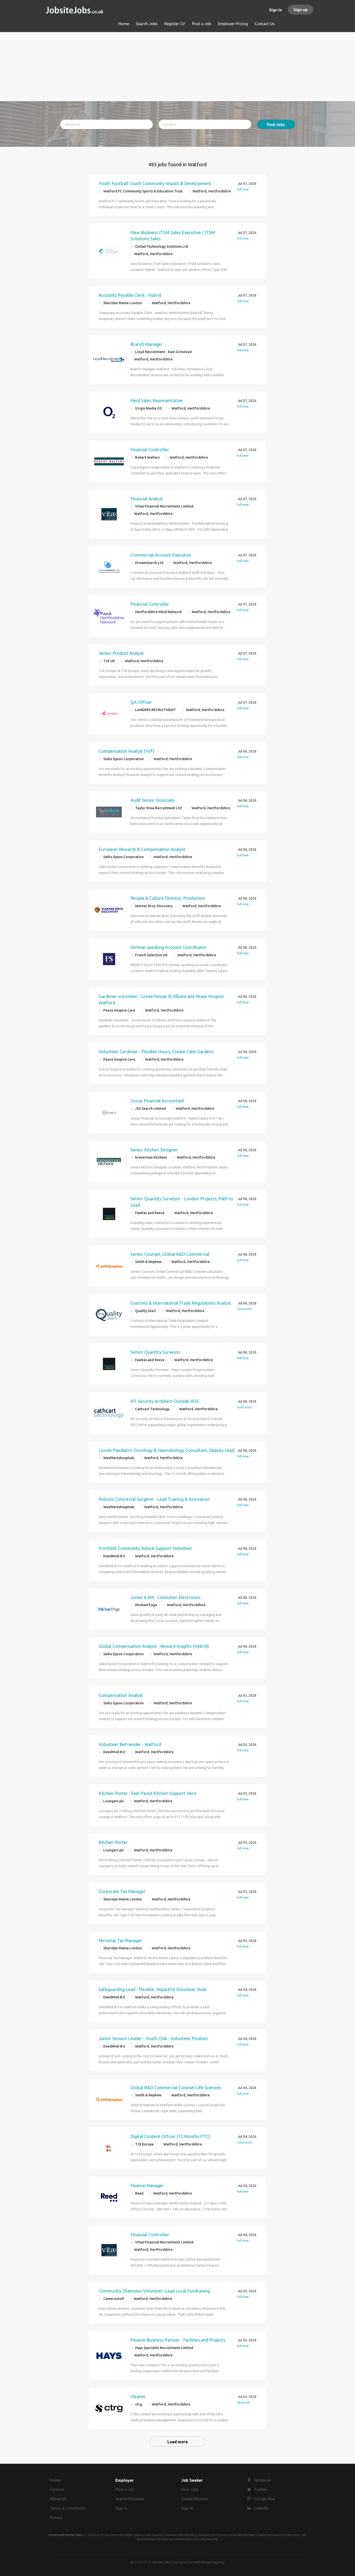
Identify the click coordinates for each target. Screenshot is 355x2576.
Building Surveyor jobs (201, 2535)
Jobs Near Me (113, 2535)
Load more (177, 2442)
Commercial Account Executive (160, 554)
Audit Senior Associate (152, 800)
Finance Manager (147, 2185)
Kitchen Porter (113, 1842)
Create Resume (194, 2499)
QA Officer (141, 702)
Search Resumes (129, 2499)
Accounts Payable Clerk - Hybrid (130, 295)
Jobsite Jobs (161, 2562)
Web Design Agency (209, 2562)
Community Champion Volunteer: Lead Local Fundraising (154, 2290)
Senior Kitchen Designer (154, 1149)
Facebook (262, 2480)
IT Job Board (93, 2535)
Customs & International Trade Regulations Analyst (180, 1302)
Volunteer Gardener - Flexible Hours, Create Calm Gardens (156, 1051)
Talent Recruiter (268, 2535)
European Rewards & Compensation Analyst (142, 849)
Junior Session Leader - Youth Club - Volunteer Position (153, 2038)
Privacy (56, 2517)
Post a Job (124, 2489)
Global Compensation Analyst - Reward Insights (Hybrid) (154, 1646)
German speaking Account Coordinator (168, 947)
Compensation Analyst (121, 1695)
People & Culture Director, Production (167, 898)
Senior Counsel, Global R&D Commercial (170, 1254)
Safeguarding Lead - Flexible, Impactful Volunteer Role (152, 1989)
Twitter (260, 2489)
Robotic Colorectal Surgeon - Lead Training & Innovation (154, 1499)
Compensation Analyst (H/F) (126, 751)
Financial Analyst (146, 498)
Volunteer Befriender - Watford (130, 1744)
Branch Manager (146, 344)
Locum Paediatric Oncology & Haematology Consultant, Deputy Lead (166, 1450)
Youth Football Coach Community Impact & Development (155, 183)
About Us (58, 2499)
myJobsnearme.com (183, 2539)
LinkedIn (261, 2508)
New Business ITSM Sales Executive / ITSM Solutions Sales (172, 235)
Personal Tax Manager (120, 1940)
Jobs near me (208, 2539)
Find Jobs (276, 124)
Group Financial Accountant (157, 1100)
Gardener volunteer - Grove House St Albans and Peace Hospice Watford (161, 999)
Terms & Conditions (68, 2508)
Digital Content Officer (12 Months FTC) (170, 2136)
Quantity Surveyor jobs (168, 2535)
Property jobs (157, 2539)
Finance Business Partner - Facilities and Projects (177, 2339)
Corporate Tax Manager (122, 1891)
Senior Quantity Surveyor (155, 1352)
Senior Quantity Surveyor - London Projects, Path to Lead (181, 1201)
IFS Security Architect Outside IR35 (164, 1401)
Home (55, 2480)
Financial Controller (149, 449)
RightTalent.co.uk (137, 2535)
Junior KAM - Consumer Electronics (165, 1597)
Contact (57, 2489)
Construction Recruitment (237, 2535)
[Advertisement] (177, 66)
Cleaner (138, 2396)
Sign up (300, 9)
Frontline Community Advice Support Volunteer (145, 1548)
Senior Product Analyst (121, 653)
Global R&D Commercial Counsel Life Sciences (175, 2087)
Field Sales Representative (156, 400)
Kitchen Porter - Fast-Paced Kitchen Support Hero (147, 1793)
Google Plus (264, 2499)
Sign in (275, 10)
